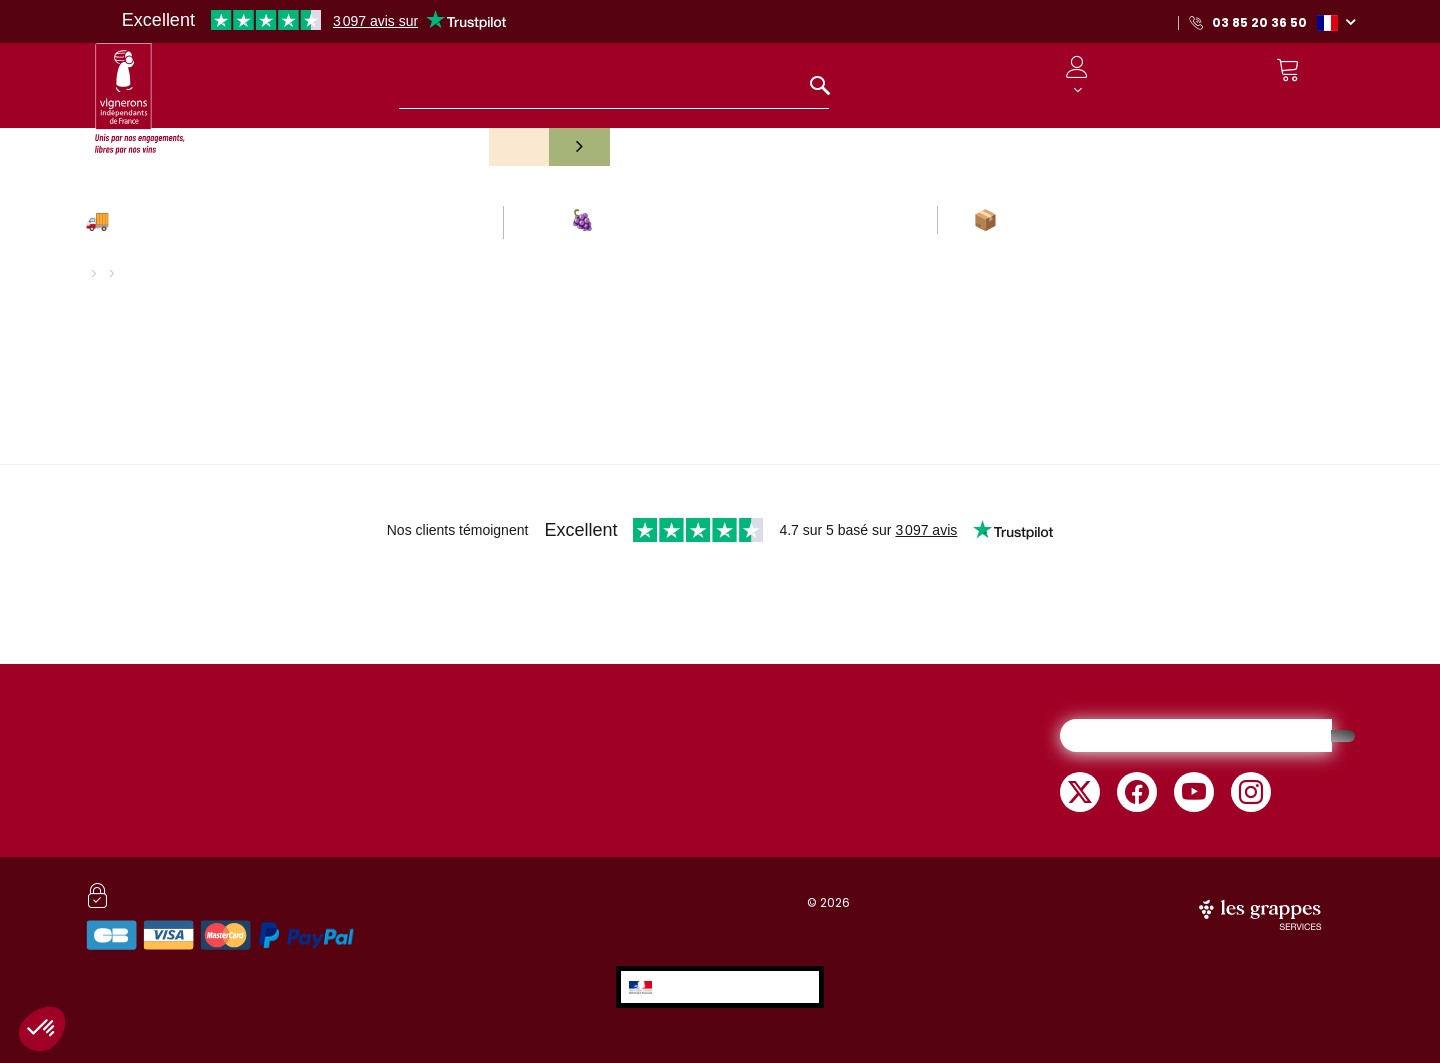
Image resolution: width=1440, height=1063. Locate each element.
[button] (1336, 22)
